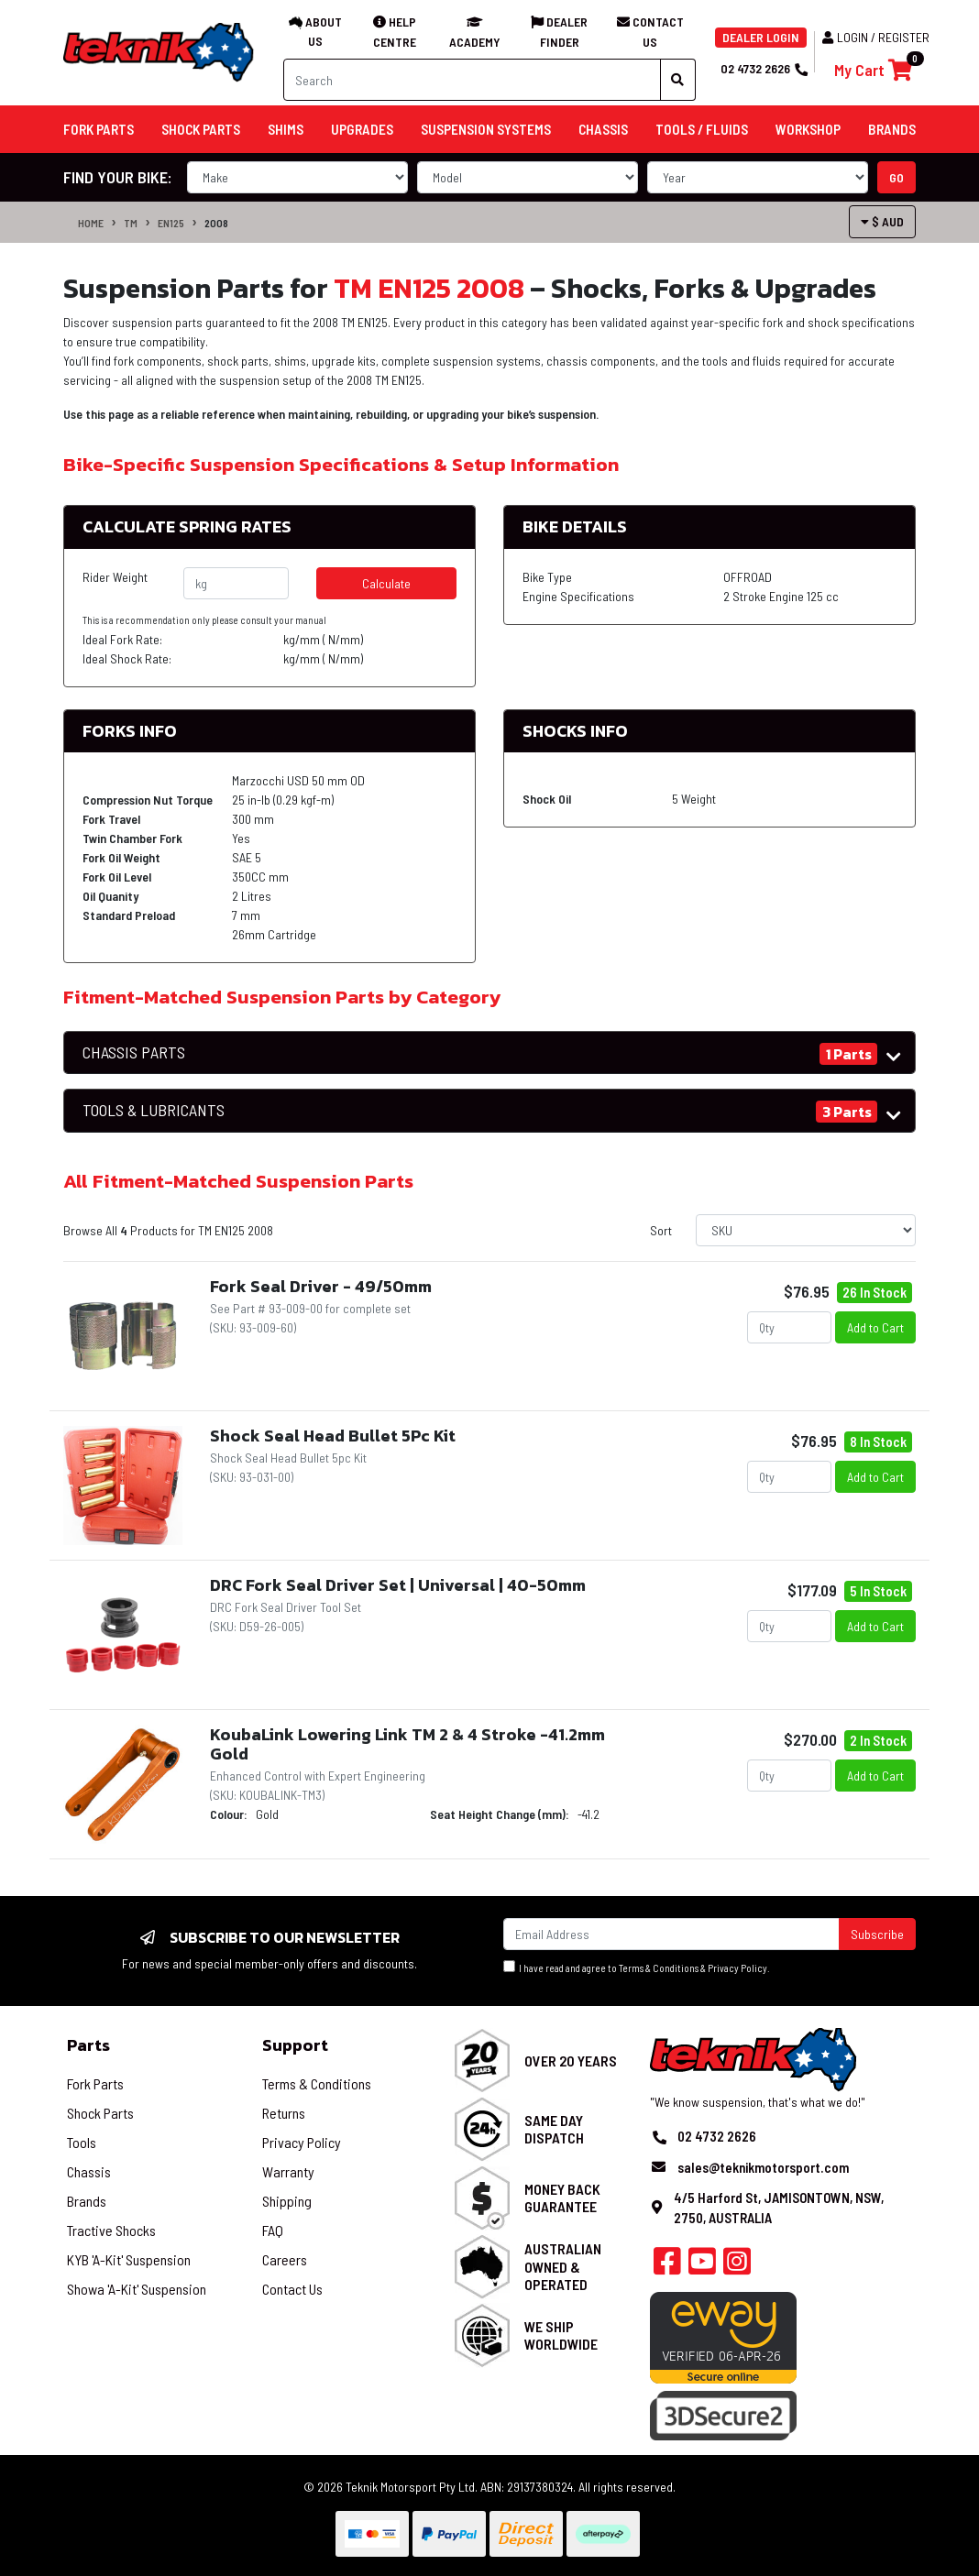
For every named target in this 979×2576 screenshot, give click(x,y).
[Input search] (472, 80)
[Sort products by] (806, 1230)
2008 (216, 222)
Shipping (287, 2200)
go (896, 177)
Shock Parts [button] (200, 129)
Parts (88, 2045)
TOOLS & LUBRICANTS (153, 1110)
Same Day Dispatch (554, 2128)
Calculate (386, 583)
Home (91, 222)
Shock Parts (100, 2112)
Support (295, 2045)
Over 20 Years (570, 2060)
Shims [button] (285, 129)
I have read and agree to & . (636, 1967)
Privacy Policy (737, 1968)
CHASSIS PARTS (133, 1052)
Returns (283, 2112)
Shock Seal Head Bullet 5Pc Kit (333, 1435)
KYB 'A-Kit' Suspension (129, 2259)
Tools (81, 2142)
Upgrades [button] (362, 129)
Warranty (288, 2171)
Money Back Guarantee (562, 2197)
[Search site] (678, 80)
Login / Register (876, 37)
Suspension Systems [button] (486, 129)
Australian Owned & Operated (562, 2266)
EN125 (171, 222)
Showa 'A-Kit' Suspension (136, 2288)
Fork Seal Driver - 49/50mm (321, 1286)
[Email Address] (671, 1934)
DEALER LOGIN (760, 37)
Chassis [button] (603, 129)
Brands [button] (892, 129)
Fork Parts (95, 2083)
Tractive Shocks (111, 2230)
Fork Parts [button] (98, 129)
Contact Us (292, 2288)
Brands (86, 2200)
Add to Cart (875, 1327)
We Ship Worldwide (561, 2335)
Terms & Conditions (658, 1968)
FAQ (272, 2230)
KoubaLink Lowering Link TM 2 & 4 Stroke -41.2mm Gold (407, 1744)
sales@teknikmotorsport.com (763, 2167)
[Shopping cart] (873, 70)
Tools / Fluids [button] (701, 129)
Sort (661, 1230)
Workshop (808, 129)
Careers (284, 2259)
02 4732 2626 (763, 68)
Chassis (89, 2171)
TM (131, 222)
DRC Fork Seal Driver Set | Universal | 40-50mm (398, 1585)
